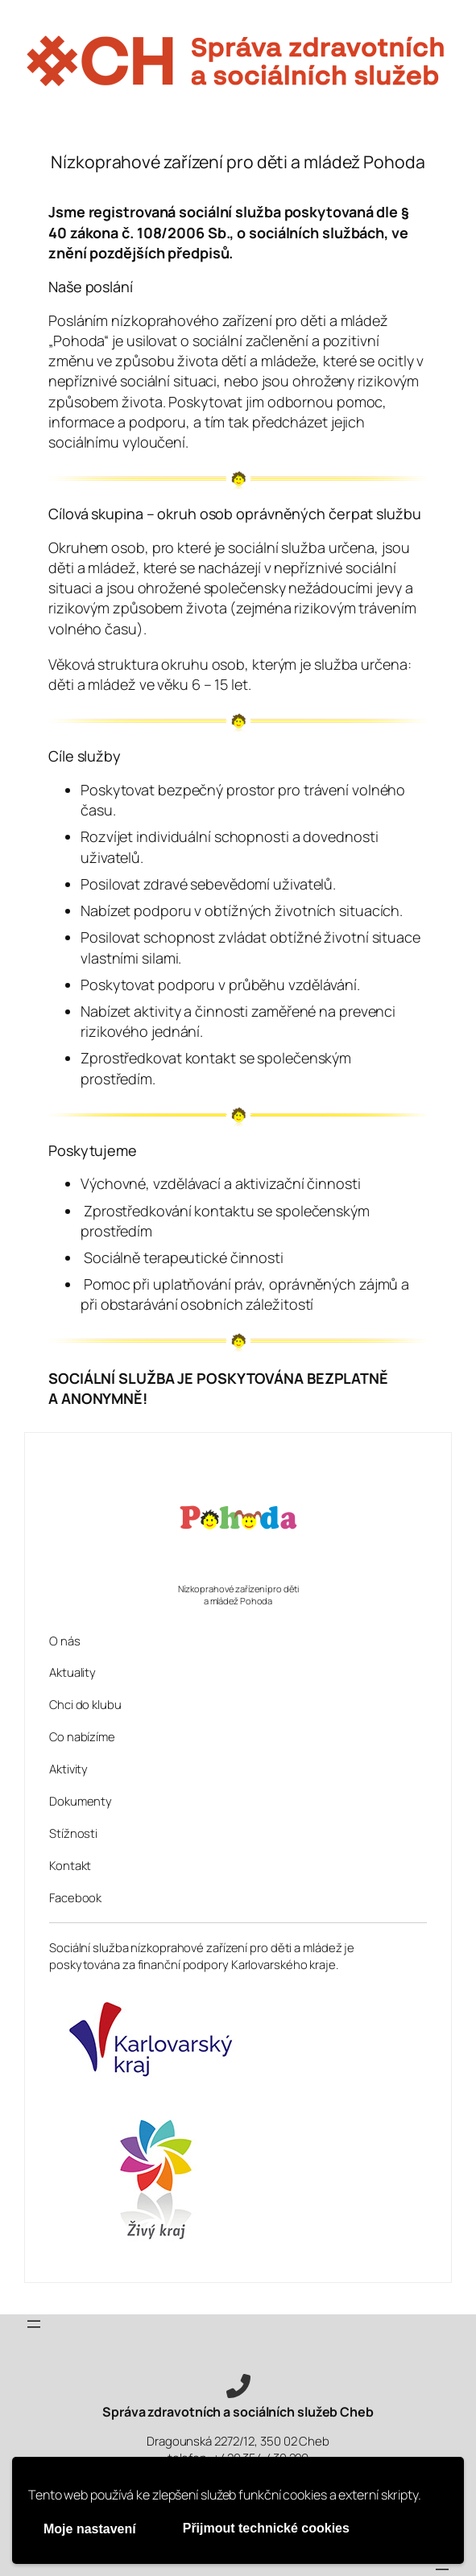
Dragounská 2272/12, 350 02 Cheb (238, 2441)
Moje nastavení (89, 2529)
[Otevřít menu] (33, 2324)
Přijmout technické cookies (266, 2528)
